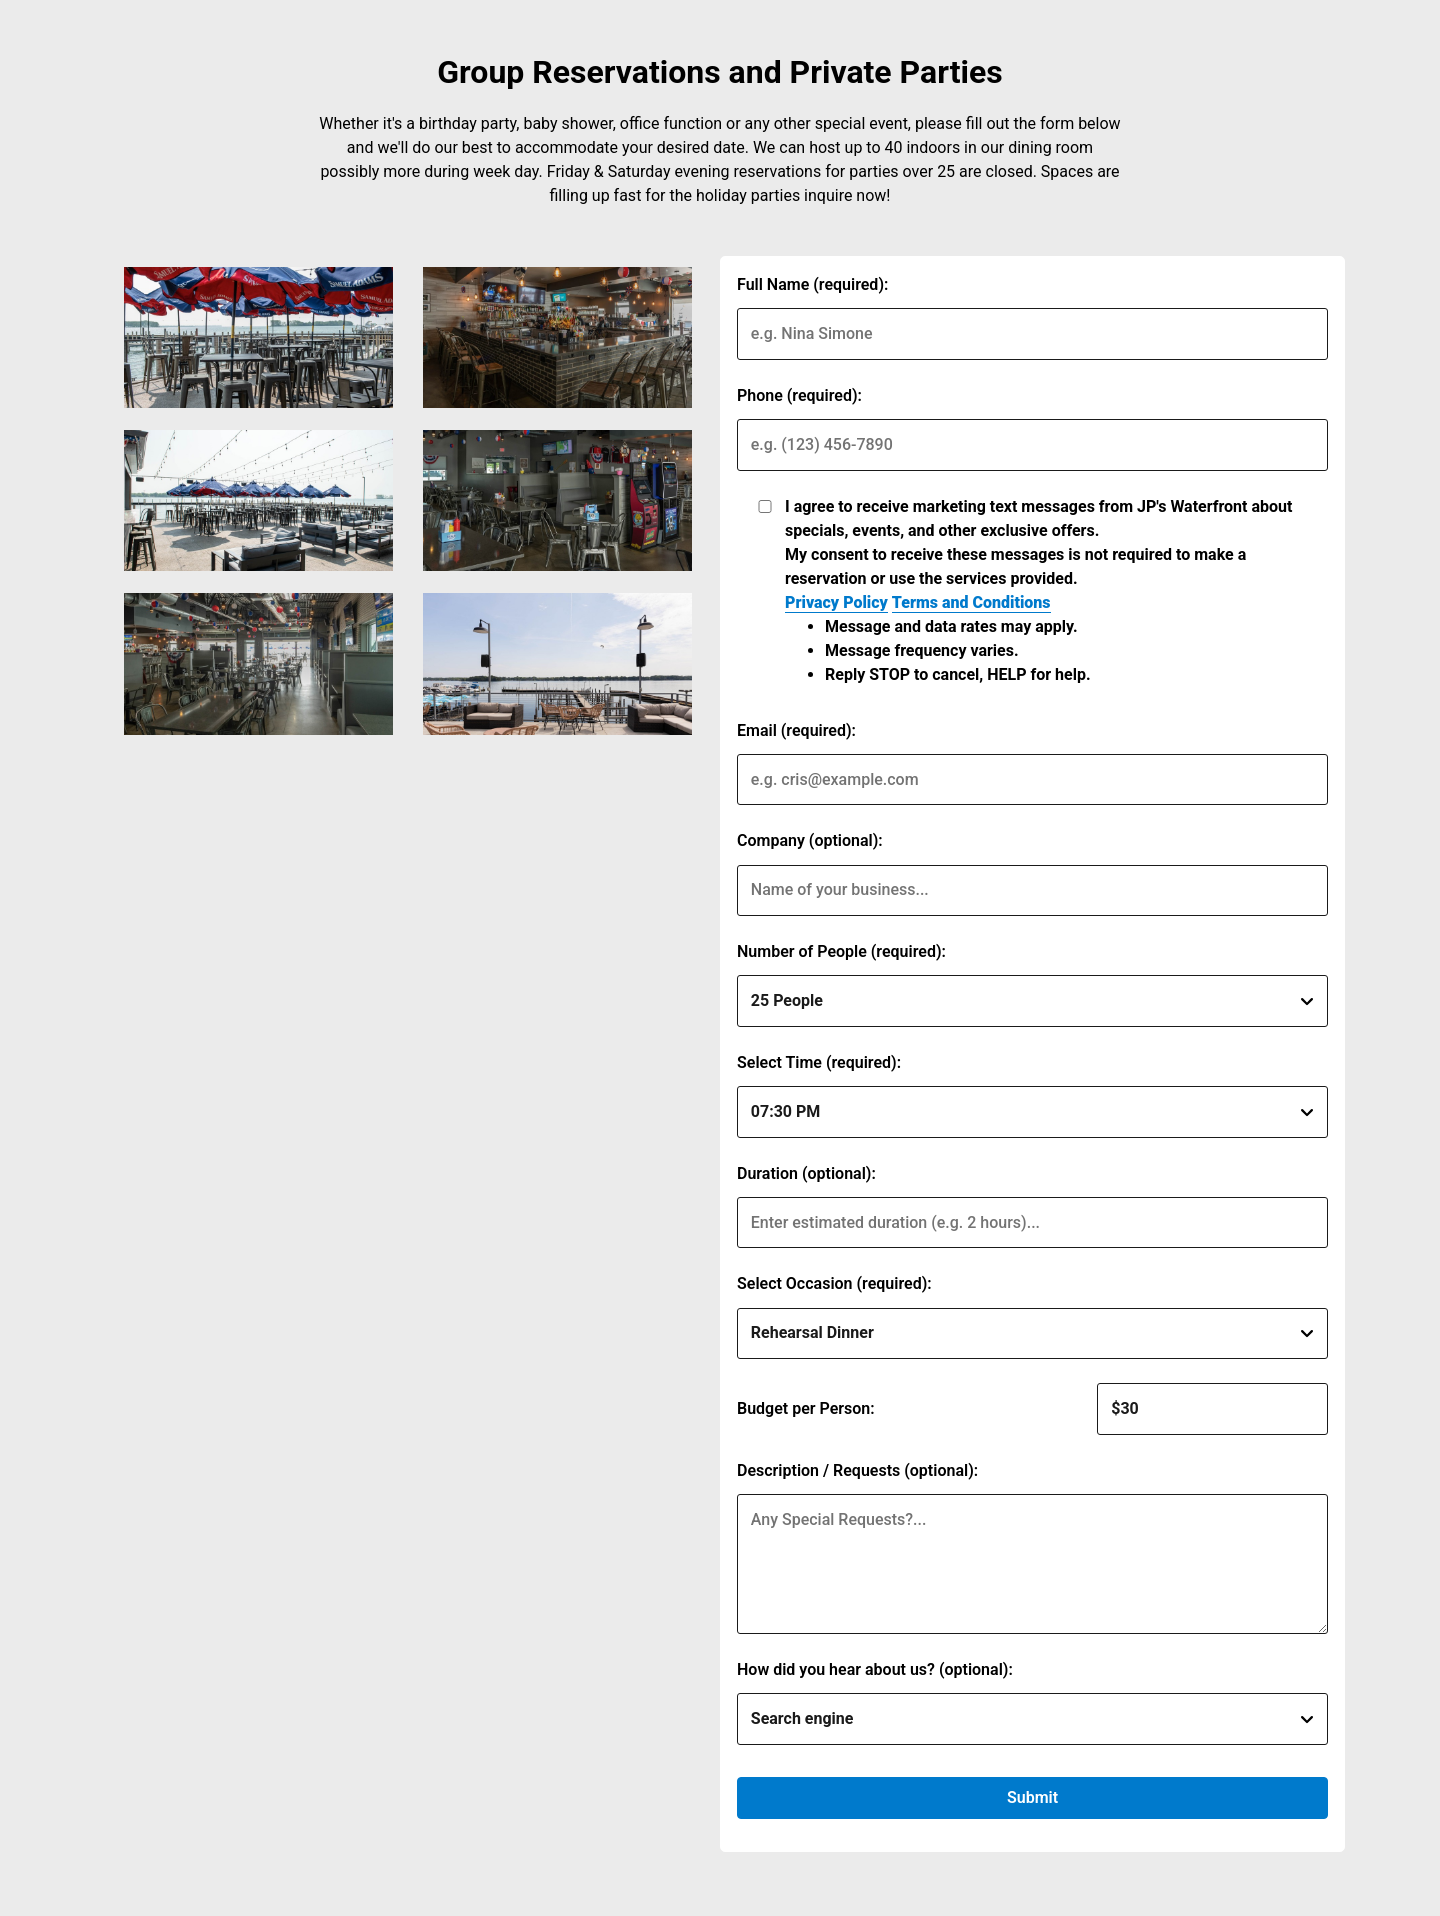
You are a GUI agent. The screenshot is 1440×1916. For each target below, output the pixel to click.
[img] (258, 337)
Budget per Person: (806, 1408)
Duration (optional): (806, 1173)
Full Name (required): (812, 284)
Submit (1032, 1797)
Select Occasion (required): (834, 1283)
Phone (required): (799, 395)
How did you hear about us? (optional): (875, 1669)
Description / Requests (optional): (857, 1470)
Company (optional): (810, 840)
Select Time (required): (819, 1062)
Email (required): (796, 730)
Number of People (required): (841, 951)
